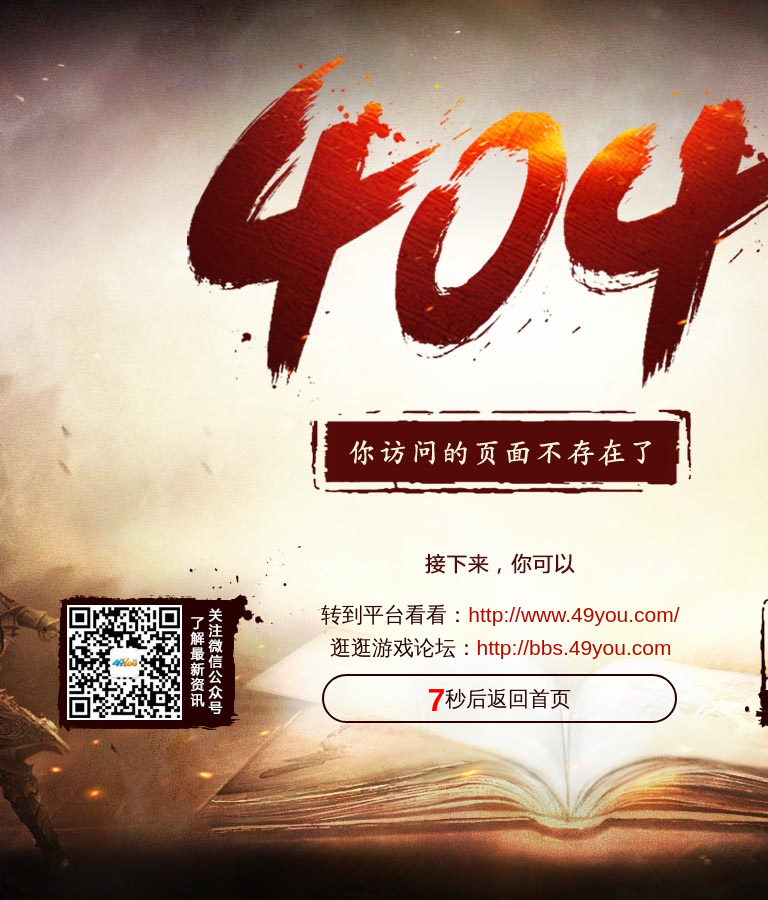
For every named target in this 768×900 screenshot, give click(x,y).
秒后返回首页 (500, 700)
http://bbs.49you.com (574, 647)
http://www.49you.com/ (573, 614)
